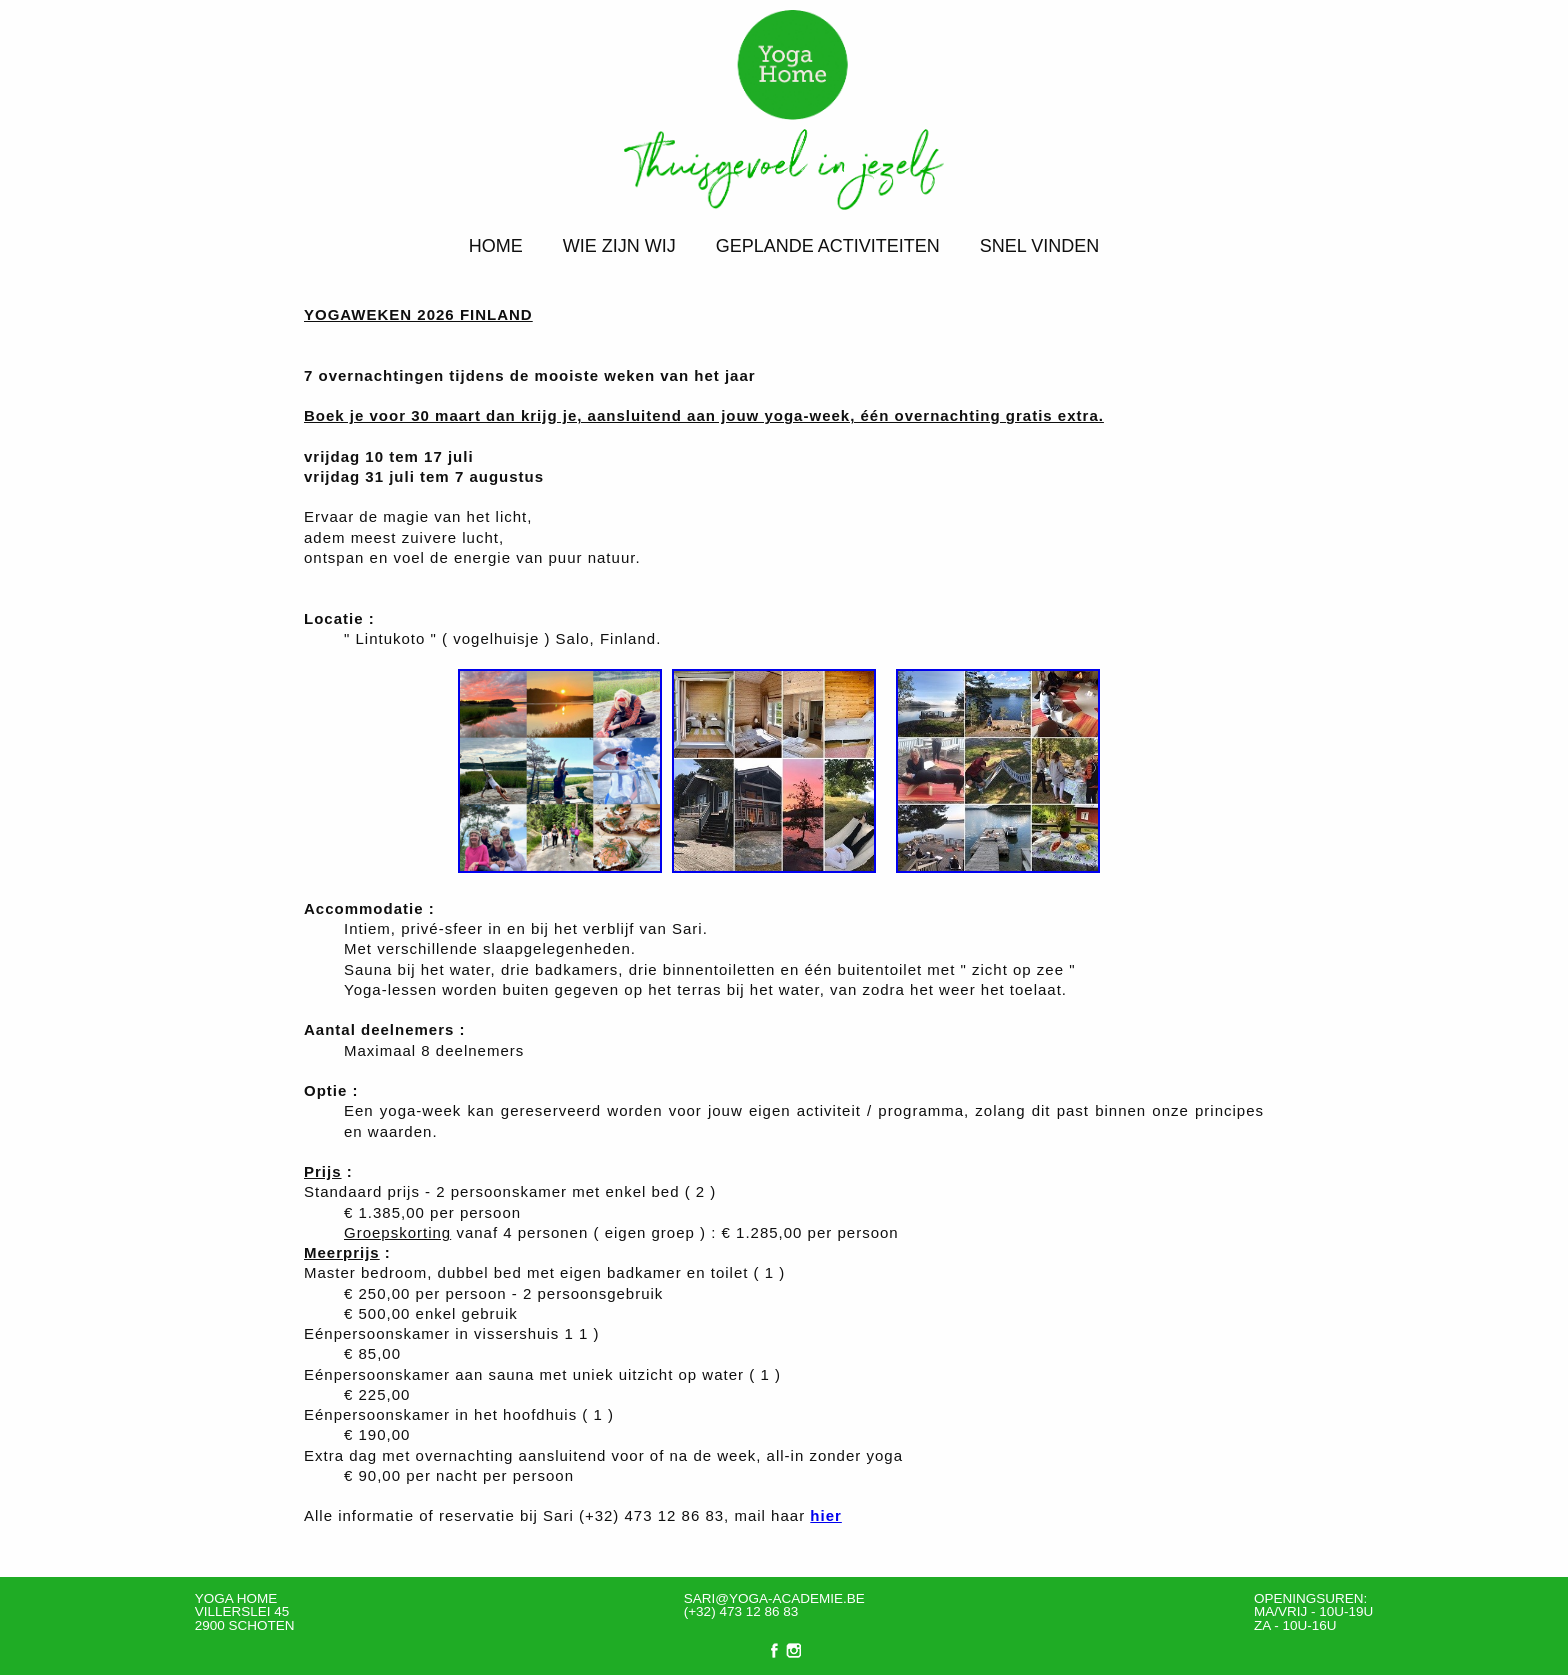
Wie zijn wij (619, 246)
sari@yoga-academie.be (774, 1598)
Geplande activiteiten (828, 246)
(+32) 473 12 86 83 (741, 1611)
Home (496, 246)
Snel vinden (1039, 246)
